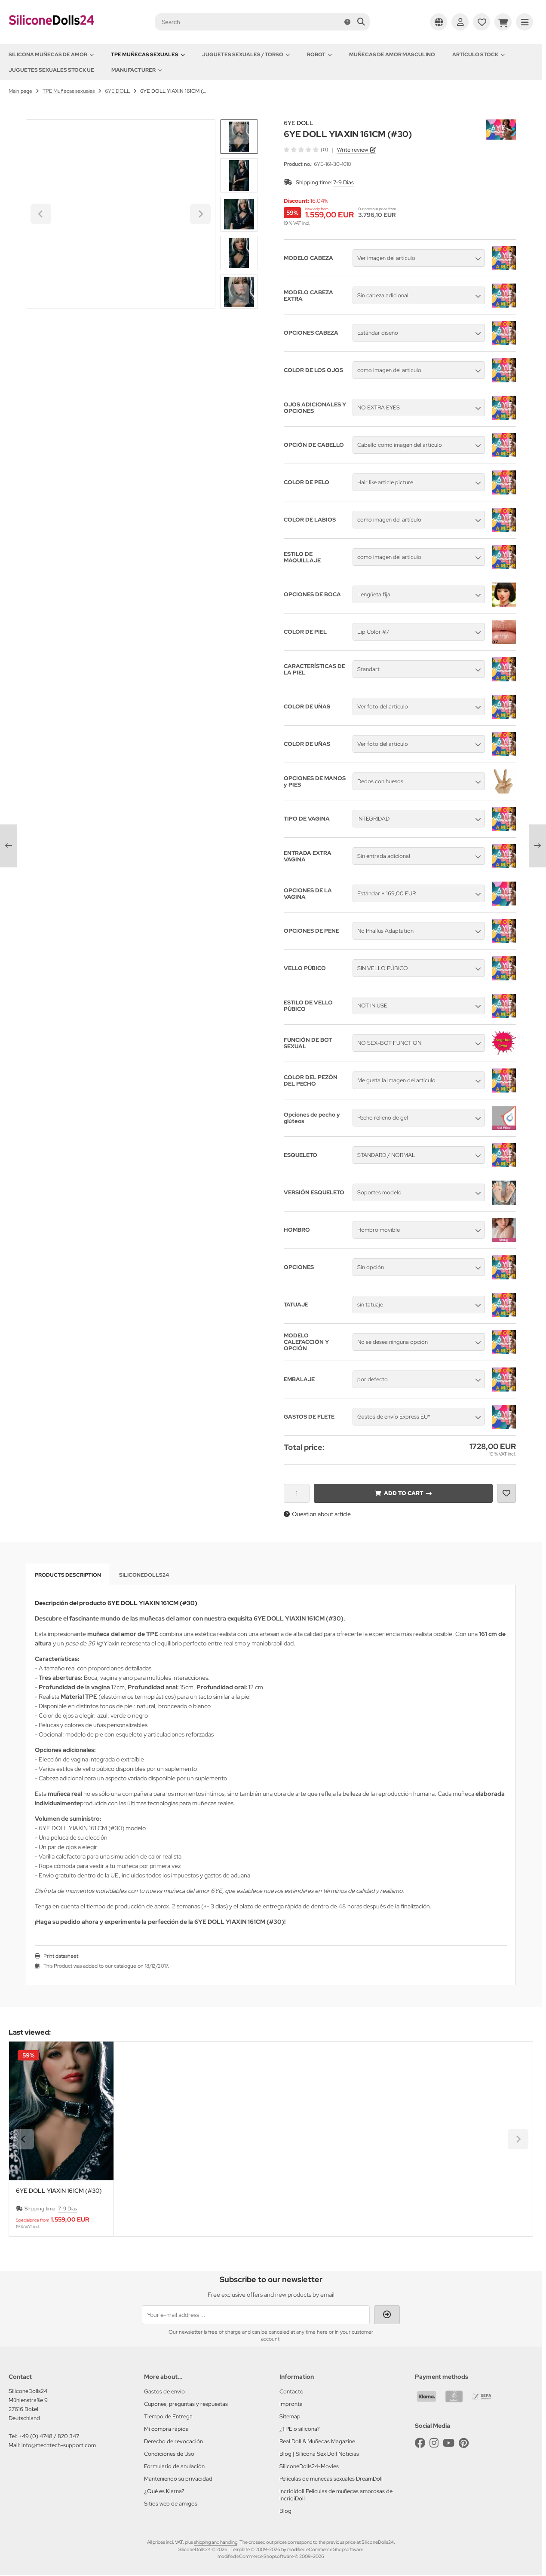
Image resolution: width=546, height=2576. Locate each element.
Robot (319, 54)
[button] (239, 175)
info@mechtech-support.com (58, 2445)
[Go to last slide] (239, 134)
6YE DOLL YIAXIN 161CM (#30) (59, 2190)
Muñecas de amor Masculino (392, 54)
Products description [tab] (68, 1575)
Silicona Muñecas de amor (51, 54)
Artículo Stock (478, 54)
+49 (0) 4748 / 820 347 (48, 2436)
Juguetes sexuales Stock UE (51, 70)
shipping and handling (215, 2542)
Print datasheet (60, 1956)
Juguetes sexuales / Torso (246, 54)
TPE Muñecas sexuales (148, 54)
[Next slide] (239, 294)
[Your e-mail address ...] (256, 2314)
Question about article (317, 1514)
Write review (352, 149)
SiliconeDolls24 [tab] (144, 1575)
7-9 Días (343, 182)
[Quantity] (297, 1493)
